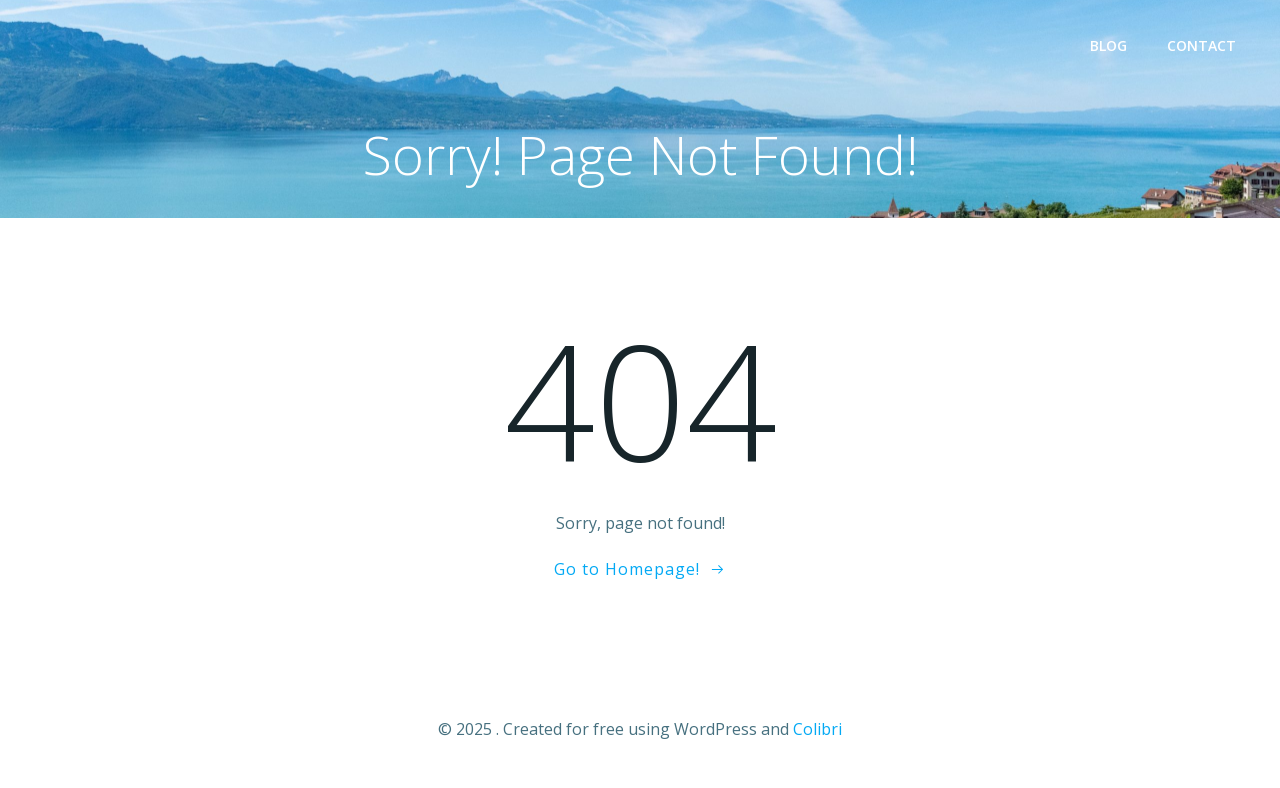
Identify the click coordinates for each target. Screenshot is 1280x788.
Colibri (817, 729)
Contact (1201, 45)
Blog (1108, 45)
